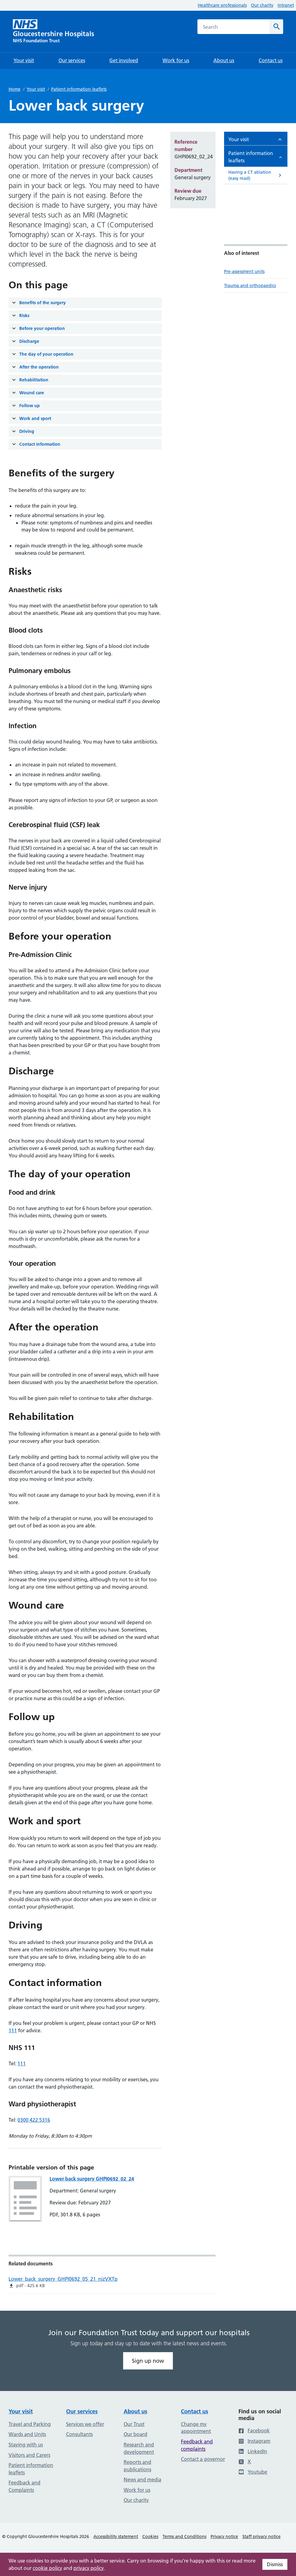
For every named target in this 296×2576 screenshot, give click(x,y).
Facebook (254, 2430)
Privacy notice (224, 2536)
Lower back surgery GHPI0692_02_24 (92, 2179)
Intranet (286, 5)
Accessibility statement (115, 2536)
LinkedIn (252, 2451)
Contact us (194, 2411)
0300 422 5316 (33, 2120)
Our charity (262, 5)
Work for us (137, 2490)
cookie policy (47, 2568)
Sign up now (148, 2360)
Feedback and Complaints (24, 2486)
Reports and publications (137, 2465)
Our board (135, 2434)
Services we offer (85, 2424)
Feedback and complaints (197, 2445)
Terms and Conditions (184, 2536)
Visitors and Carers (29, 2455)
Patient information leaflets (79, 89)
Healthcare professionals (222, 5)
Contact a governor (203, 2459)
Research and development (139, 2448)
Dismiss (275, 2564)
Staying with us (26, 2445)
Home (15, 89)
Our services (82, 2411)
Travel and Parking (30, 2424)
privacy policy (88, 2568)
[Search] (276, 26)
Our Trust (134, 2424)
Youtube (252, 2472)
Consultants (79, 2434)
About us (135, 2411)
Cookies (150, 2536)
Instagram (254, 2441)
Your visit (36, 89)
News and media (142, 2479)
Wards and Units (27, 2434)
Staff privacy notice (261, 2536)
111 (13, 2030)
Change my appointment (196, 2427)
